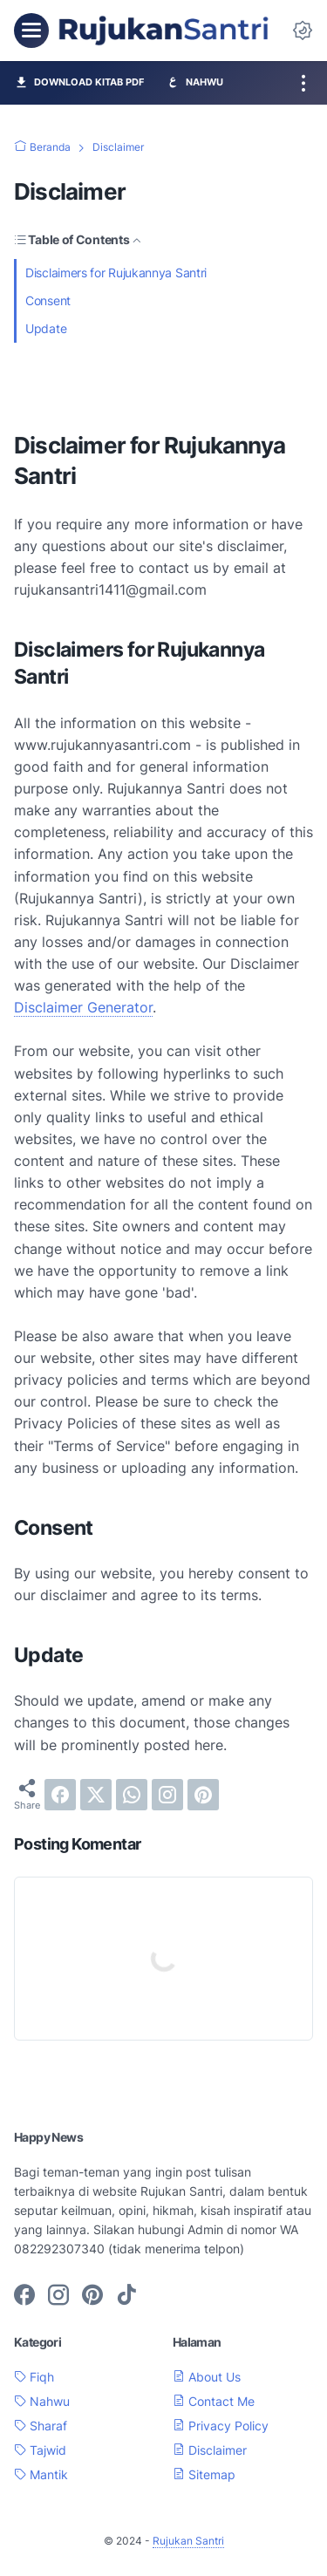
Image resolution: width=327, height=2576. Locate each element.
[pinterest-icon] (92, 2296)
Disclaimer (210, 2450)
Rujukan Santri (188, 2540)
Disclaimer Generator (83, 1007)
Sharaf (40, 2425)
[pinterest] (203, 1794)
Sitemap (204, 2474)
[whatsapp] (131, 1794)
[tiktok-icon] (126, 2296)
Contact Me (214, 2401)
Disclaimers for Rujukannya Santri (116, 272)
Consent (48, 300)
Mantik (41, 2474)
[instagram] (167, 1794)
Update (45, 328)
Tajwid (40, 2450)
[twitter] (96, 1794)
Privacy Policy (221, 2425)
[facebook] (60, 1794)
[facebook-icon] (24, 2296)
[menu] (31, 30)
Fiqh (34, 2376)
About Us (207, 2376)
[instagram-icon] (58, 2296)
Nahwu (42, 2401)
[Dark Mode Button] (302, 30)
